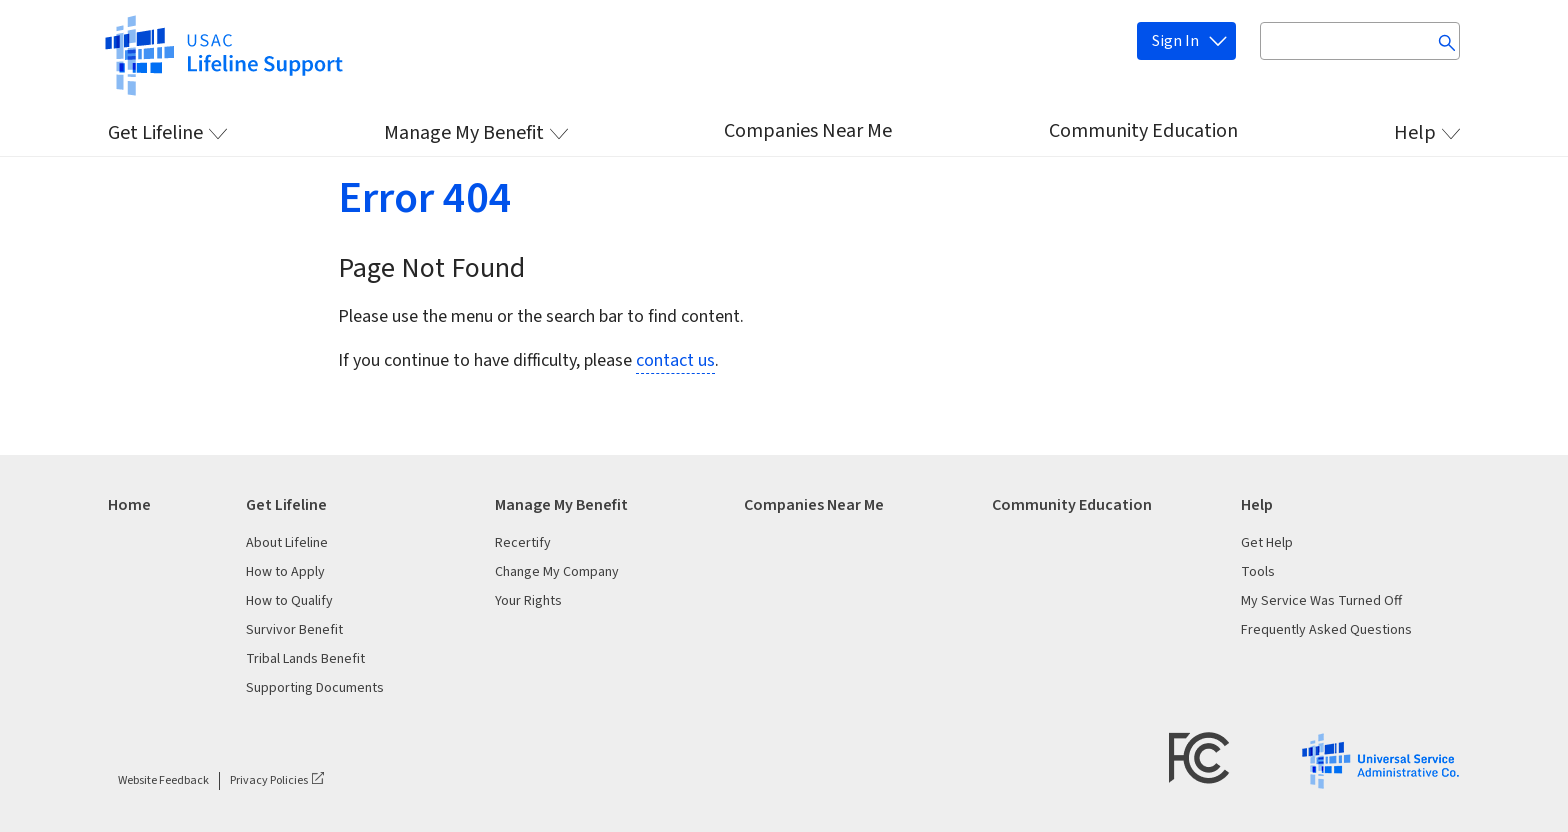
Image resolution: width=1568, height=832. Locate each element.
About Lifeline (287, 543)
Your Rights (528, 601)
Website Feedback (163, 780)
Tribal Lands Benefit (305, 659)
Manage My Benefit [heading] (561, 505)
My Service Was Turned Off (1321, 601)
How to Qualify (289, 601)
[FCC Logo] (1199, 757)
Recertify (523, 543)
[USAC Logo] (1380, 760)
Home (129, 505)
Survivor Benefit (294, 630)
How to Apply (285, 572)
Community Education (1143, 131)
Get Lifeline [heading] (286, 505)
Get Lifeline (155, 133)
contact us (675, 360)
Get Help (1267, 543)
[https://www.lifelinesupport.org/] (222, 54)
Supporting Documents (315, 688)
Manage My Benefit (464, 133)
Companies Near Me (808, 131)
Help (1415, 133)
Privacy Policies (269, 780)
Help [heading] (1257, 505)
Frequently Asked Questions (1326, 630)
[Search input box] (1360, 41)
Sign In (1175, 41)
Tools (1258, 572)
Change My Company (557, 572)
